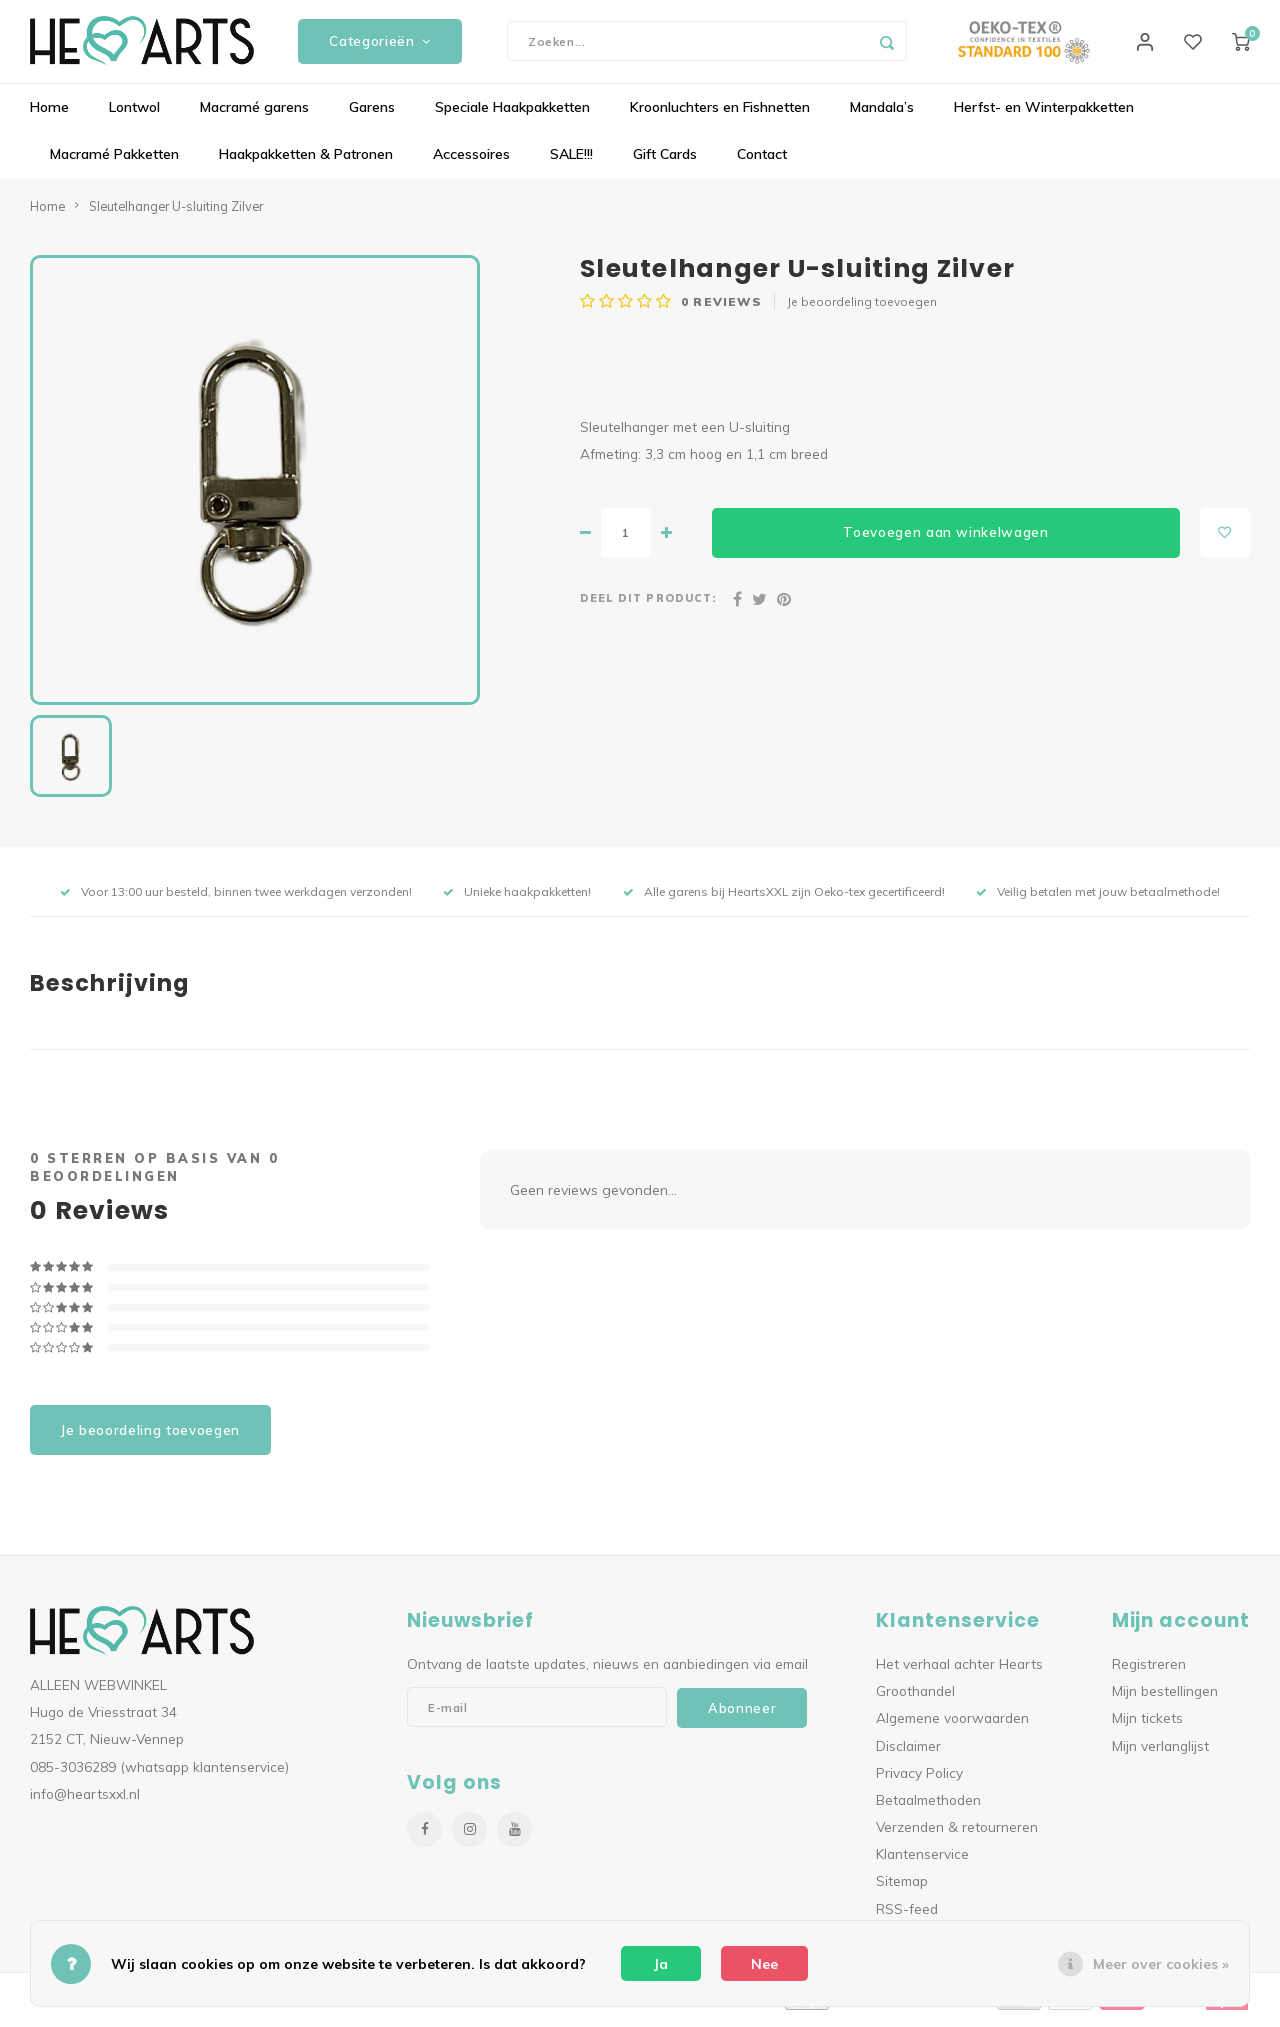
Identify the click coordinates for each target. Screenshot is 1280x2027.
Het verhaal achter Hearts (959, 1671)
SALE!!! (571, 162)
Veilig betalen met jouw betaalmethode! (1098, 899)
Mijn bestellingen (1165, 1698)
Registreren (1149, 1671)
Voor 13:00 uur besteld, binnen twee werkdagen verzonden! (236, 899)
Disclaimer (908, 1752)
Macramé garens (254, 115)
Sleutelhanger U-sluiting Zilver (176, 213)
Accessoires (471, 162)
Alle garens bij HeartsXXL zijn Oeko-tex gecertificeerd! (784, 899)
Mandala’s (882, 115)
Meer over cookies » (1161, 1964)
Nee (764, 1964)
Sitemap (902, 1888)
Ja (661, 1964)
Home (49, 115)
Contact (762, 162)
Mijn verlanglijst (1160, 1752)
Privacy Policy (919, 1779)
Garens (372, 115)
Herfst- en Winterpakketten (1044, 115)
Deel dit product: (648, 606)
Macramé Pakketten (114, 162)
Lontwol (134, 115)
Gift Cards (665, 162)
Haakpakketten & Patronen (306, 162)
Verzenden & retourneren (957, 1834)
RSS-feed (907, 1915)
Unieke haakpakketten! (517, 899)
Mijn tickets (1147, 1725)
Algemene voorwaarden (952, 1725)
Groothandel (915, 1698)
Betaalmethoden (928, 1806)
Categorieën (380, 45)
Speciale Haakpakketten (512, 115)
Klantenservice (922, 1861)
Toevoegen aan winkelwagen (946, 540)
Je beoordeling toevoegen (862, 309)
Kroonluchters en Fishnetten (720, 115)
